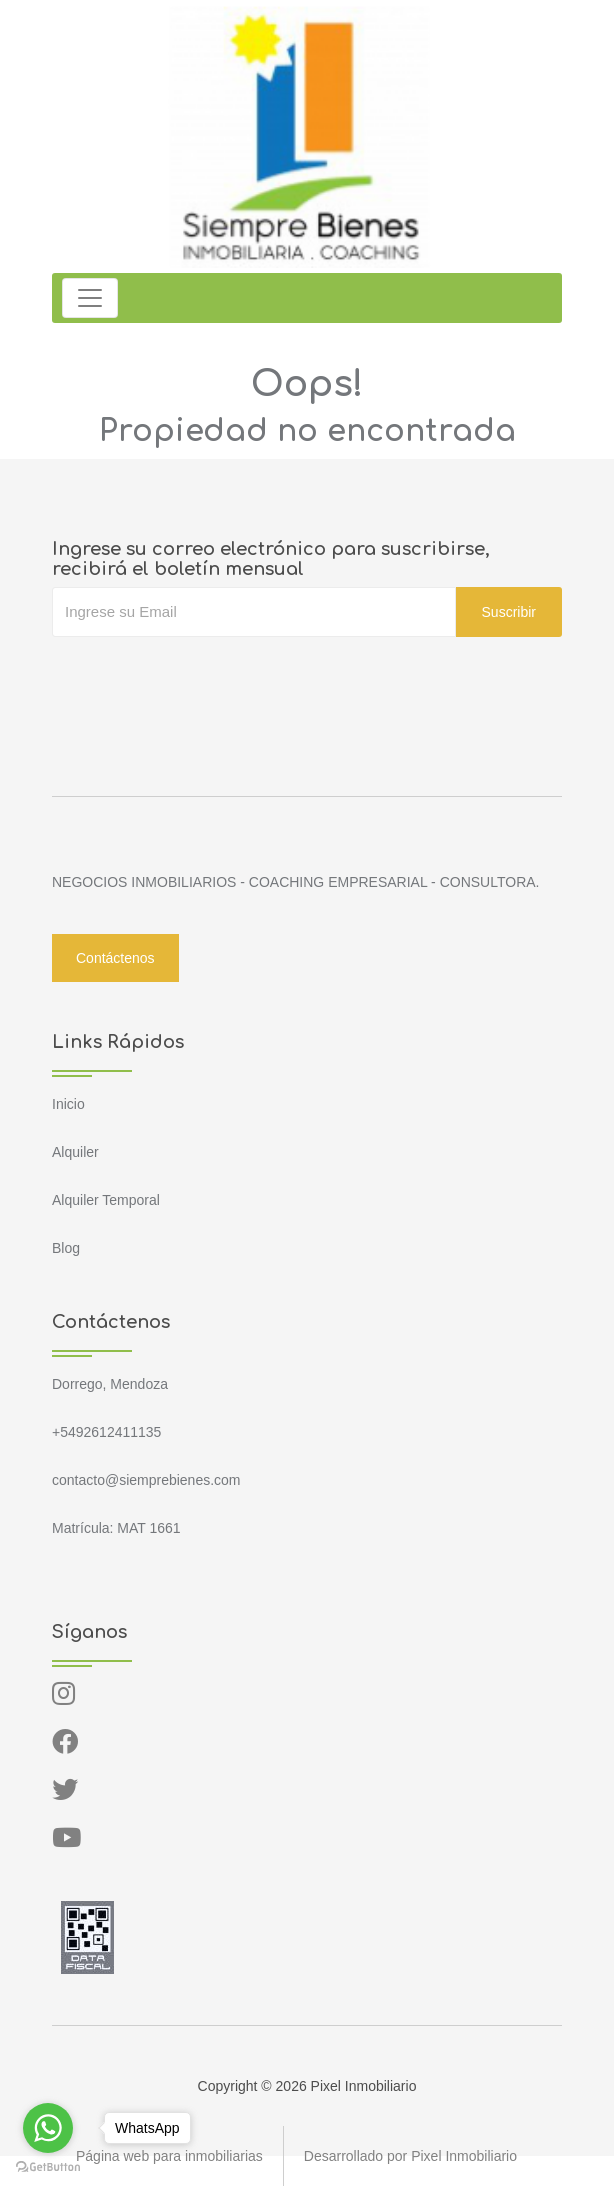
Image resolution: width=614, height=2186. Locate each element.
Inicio (68, 1104)
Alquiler (75, 1152)
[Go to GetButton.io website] (48, 2166)
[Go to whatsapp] (48, 2128)
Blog (66, 1248)
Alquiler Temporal (106, 1200)
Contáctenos (115, 958)
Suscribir (509, 612)
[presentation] (204, 677)
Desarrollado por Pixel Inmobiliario (410, 2156)
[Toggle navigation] (90, 298)
